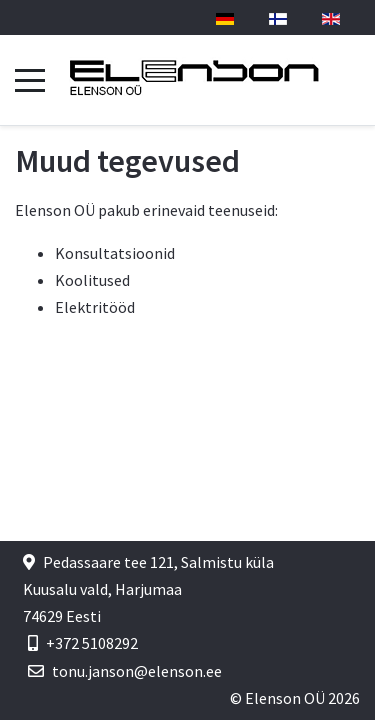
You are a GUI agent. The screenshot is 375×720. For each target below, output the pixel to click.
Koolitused (92, 280)
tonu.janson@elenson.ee (137, 671)
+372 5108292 (92, 643)
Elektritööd (95, 307)
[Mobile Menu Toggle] (30, 80)
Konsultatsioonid (115, 253)
